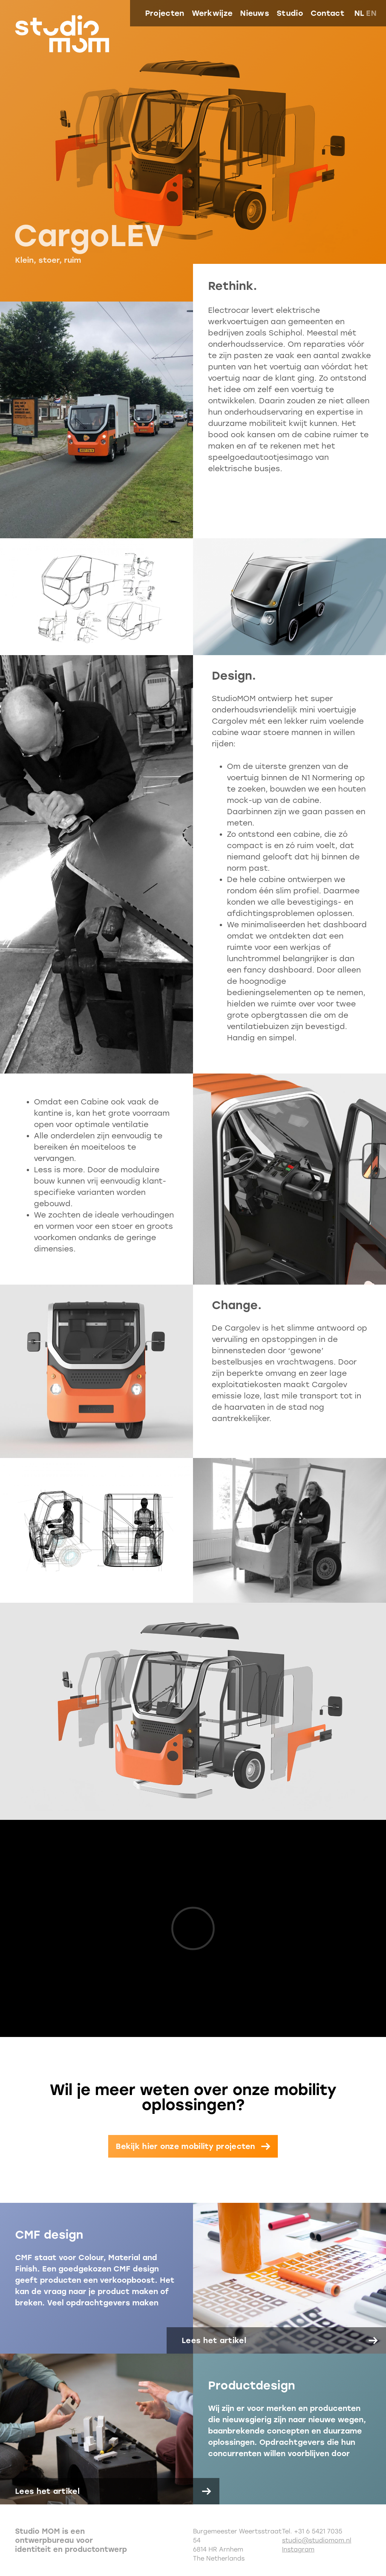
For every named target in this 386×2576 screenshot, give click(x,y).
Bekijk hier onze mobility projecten (185, 2146)
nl (359, 13)
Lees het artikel (214, 2340)
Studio (290, 13)
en (371, 13)
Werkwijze (212, 13)
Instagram (298, 2549)
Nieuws (254, 13)
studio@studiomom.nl (316, 2540)
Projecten (164, 13)
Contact (328, 13)
